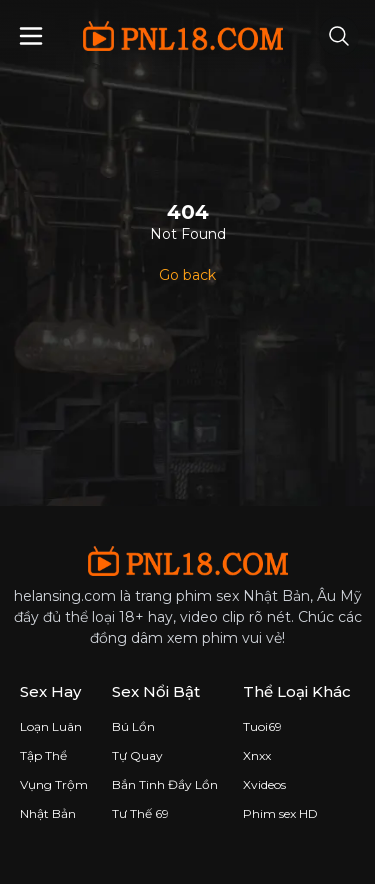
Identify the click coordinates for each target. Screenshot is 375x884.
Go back (187, 275)
